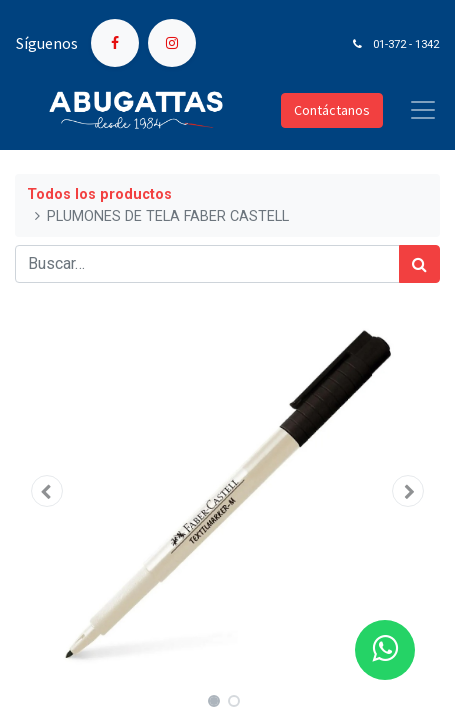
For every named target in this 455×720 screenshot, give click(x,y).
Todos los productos (99, 194)
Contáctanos (332, 110)
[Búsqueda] (419, 264)
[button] (47, 491)
